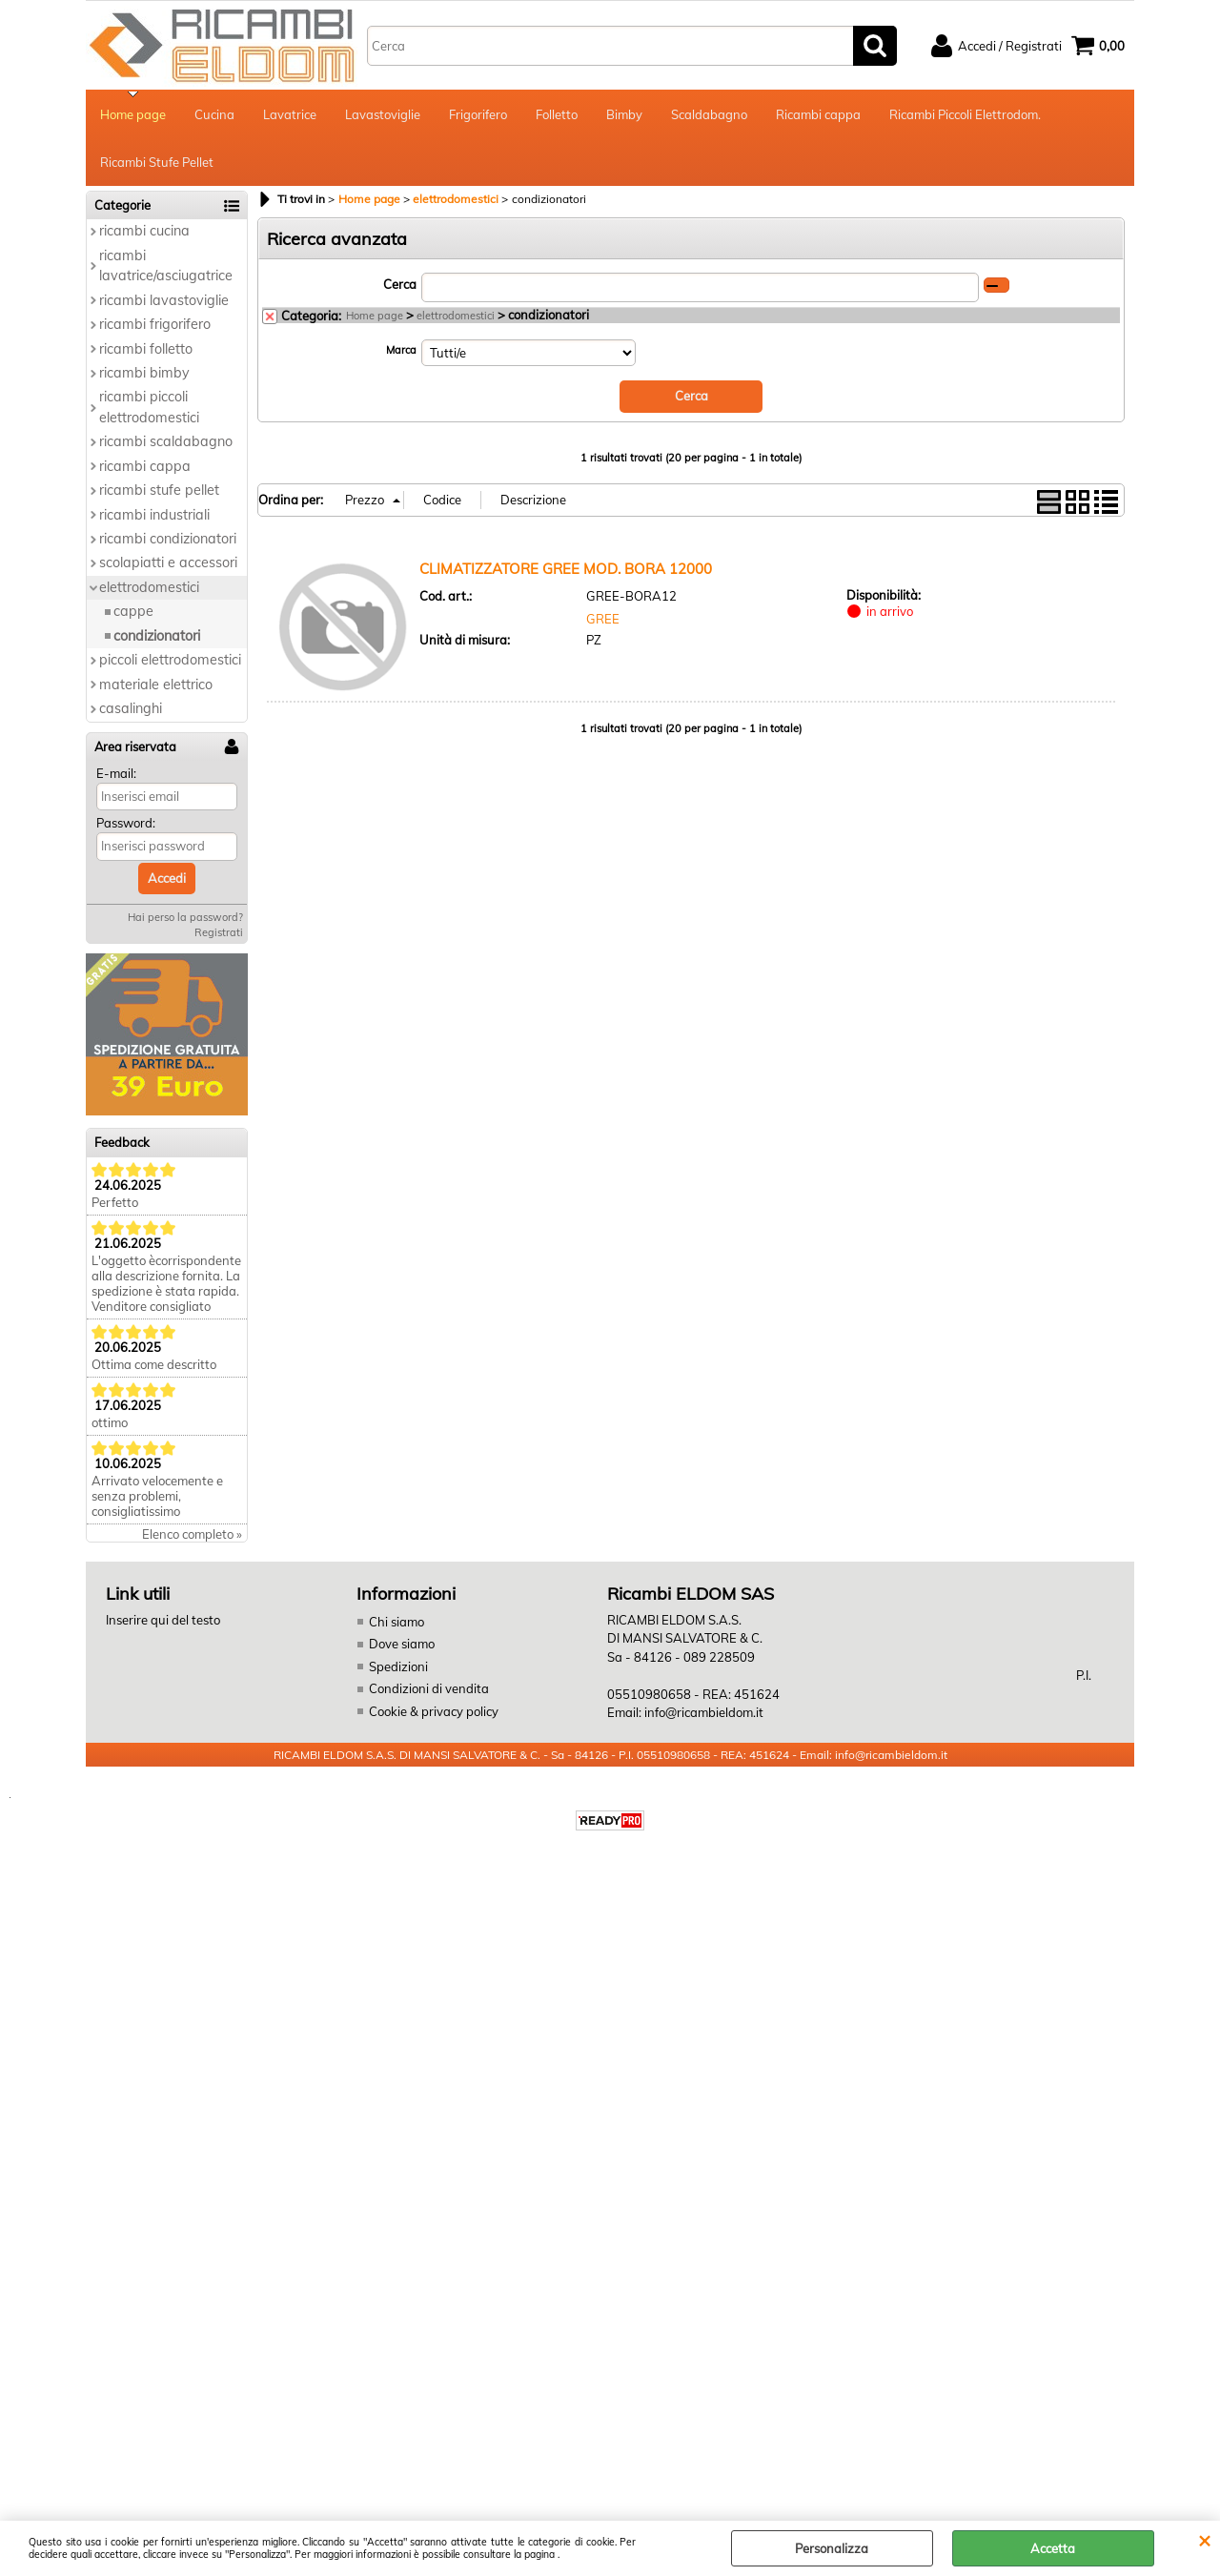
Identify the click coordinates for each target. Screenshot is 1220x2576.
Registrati (218, 932)
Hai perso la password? (185, 917)
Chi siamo (396, 1621)
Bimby (624, 114)
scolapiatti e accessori (168, 562)
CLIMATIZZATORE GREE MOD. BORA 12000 (565, 569)
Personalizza (831, 2548)
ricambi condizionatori (167, 538)
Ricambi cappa (818, 114)
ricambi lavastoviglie (164, 300)
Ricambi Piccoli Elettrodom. (965, 114)
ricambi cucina (144, 230)
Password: (125, 822)
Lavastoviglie (382, 114)
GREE (603, 618)
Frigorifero (478, 114)
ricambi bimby (144, 372)
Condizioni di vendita (429, 1688)
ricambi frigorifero (155, 324)
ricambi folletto (146, 349)
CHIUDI (1204, 2539)
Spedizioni (398, 1666)
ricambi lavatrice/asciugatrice (166, 265)
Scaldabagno (709, 114)
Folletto (557, 114)
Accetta (1052, 2548)
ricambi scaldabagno (166, 441)
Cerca (400, 284)
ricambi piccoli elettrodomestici (149, 406)
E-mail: (116, 773)
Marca (401, 350)
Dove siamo (402, 1643)
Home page (133, 114)
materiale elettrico (156, 684)
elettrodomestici (149, 587)
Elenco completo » (192, 1534)
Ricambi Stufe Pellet (157, 162)
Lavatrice (289, 114)
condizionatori (156, 635)
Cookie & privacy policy (433, 1711)
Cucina (214, 114)
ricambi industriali (154, 514)
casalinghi (130, 708)
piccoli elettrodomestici (170, 659)
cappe (133, 611)
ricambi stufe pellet (159, 490)
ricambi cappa (145, 466)
